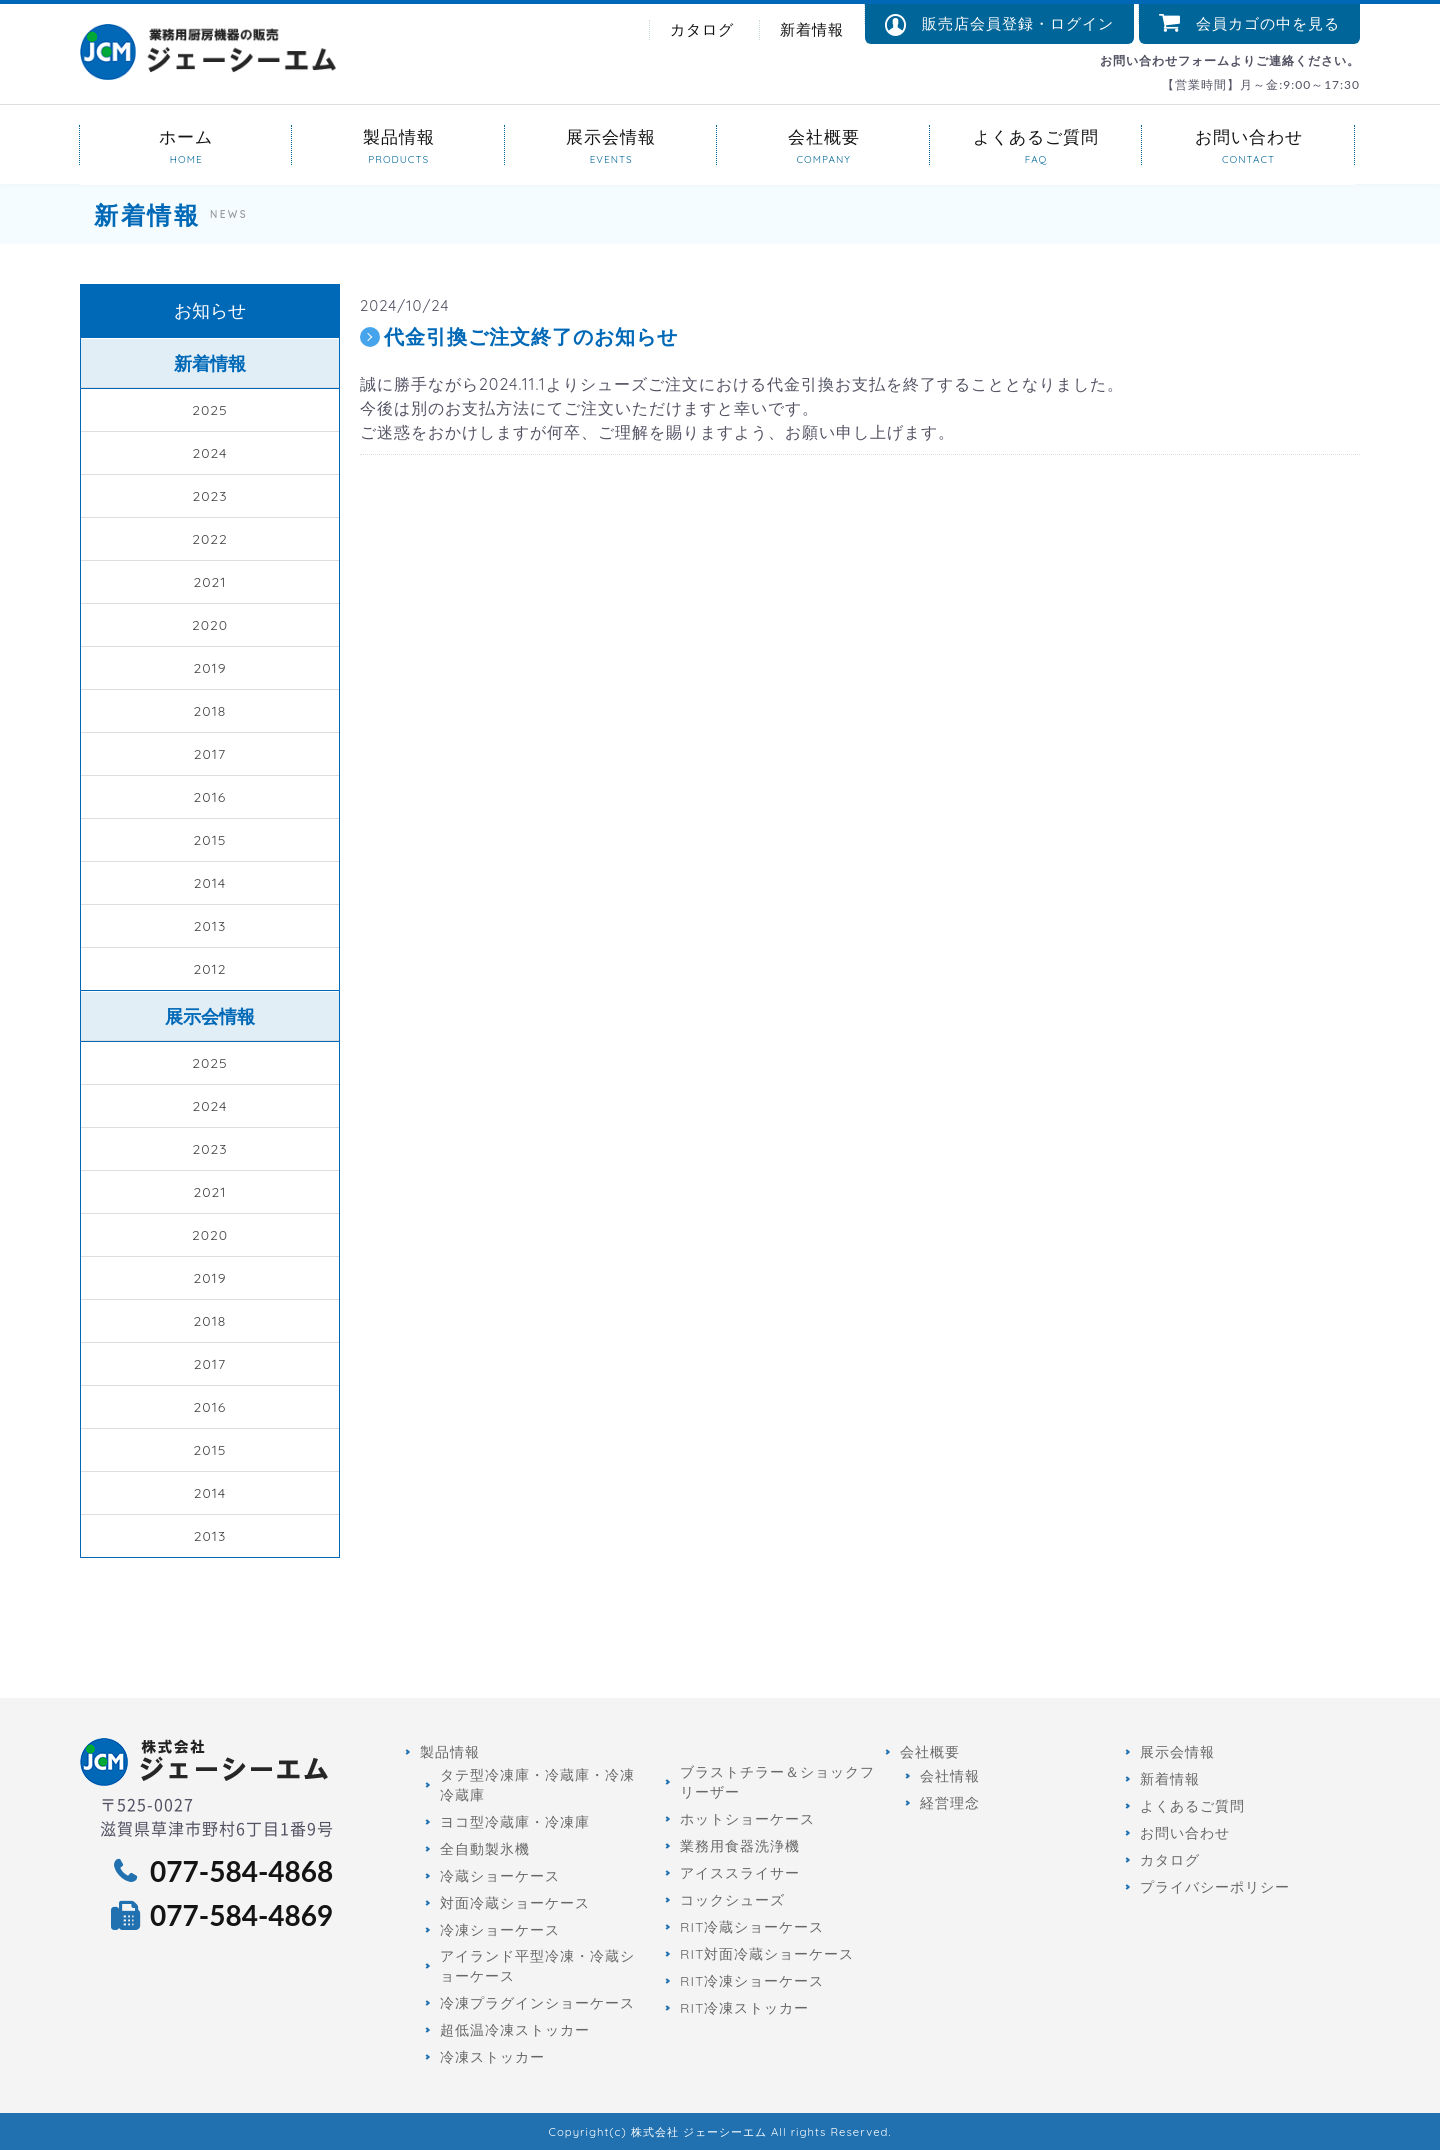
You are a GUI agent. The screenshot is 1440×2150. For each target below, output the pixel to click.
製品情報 (398, 135)
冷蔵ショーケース (500, 1876)
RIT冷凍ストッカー (744, 2008)
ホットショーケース (747, 1819)
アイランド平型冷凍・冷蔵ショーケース (537, 1966)
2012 (209, 969)
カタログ (702, 29)
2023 (209, 496)
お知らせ (210, 310)
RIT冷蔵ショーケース (752, 1927)
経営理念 (950, 1803)
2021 (209, 582)
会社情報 (950, 1776)
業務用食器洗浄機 (740, 1846)
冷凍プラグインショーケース (537, 2003)
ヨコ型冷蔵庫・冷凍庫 (515, 1822)
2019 (209, 668)
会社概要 (823, 135)
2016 (210, 797)
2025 (209, 410)
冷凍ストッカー (492, 2057)
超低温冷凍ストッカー (515, 2030)
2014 (210, 883)
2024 (209, 453)
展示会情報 (611, 135)
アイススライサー (740, 1873)
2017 (210, 754)
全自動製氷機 (485, 1849)
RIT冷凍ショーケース (752, 1981)
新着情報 (812, 29)
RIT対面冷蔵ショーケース (767, 1954)
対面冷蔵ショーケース (515, 1903)
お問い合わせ (1248, 135)
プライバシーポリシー (1215, 1887)
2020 (210, 625)
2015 (210, 840)
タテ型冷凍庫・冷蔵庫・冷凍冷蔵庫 (537, 1785)
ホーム (186, 135)
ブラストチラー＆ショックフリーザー (777, 1782)
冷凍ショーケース (500, 1930)
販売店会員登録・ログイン (999, 25)
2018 (210, 711)
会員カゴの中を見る (1249, 23)
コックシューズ (732, 1900)
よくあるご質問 (1036, 135)
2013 (210, 926)
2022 (210, 539)
